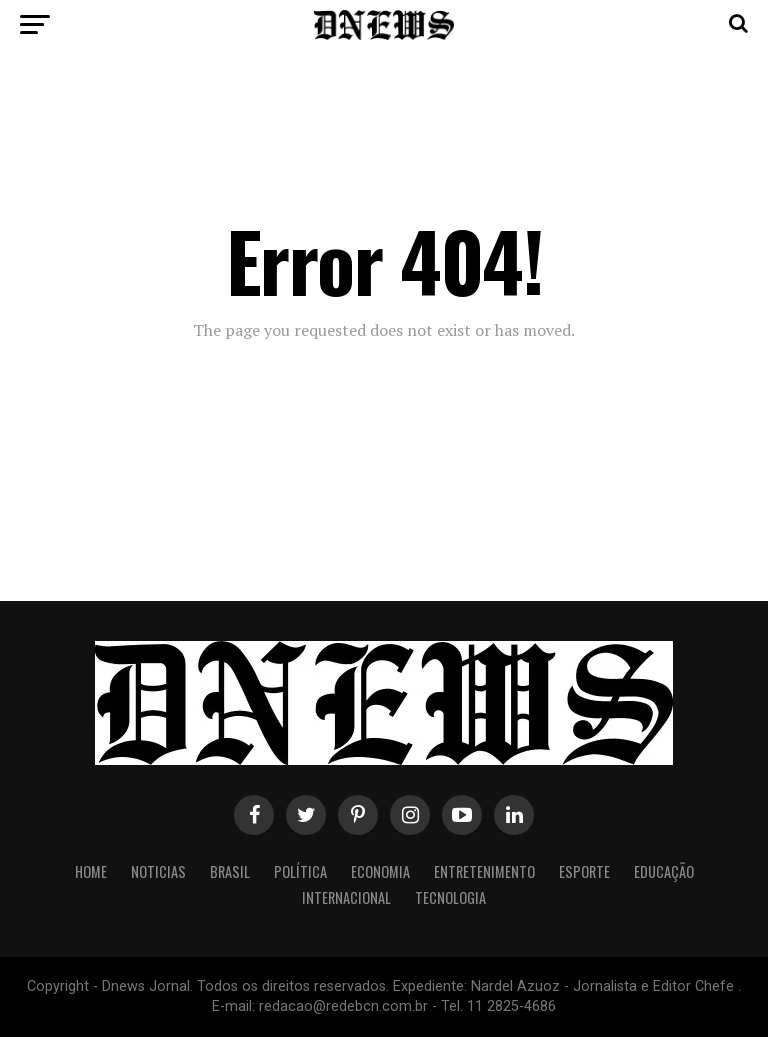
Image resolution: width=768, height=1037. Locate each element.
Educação (664, 871)
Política (300, 871)
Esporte (584, 871)
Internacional (346, 897)
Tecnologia (450, 897)
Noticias (158, 871)
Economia (380, 871)
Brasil (230, 871)
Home (91, 871)
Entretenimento (484, 871)
